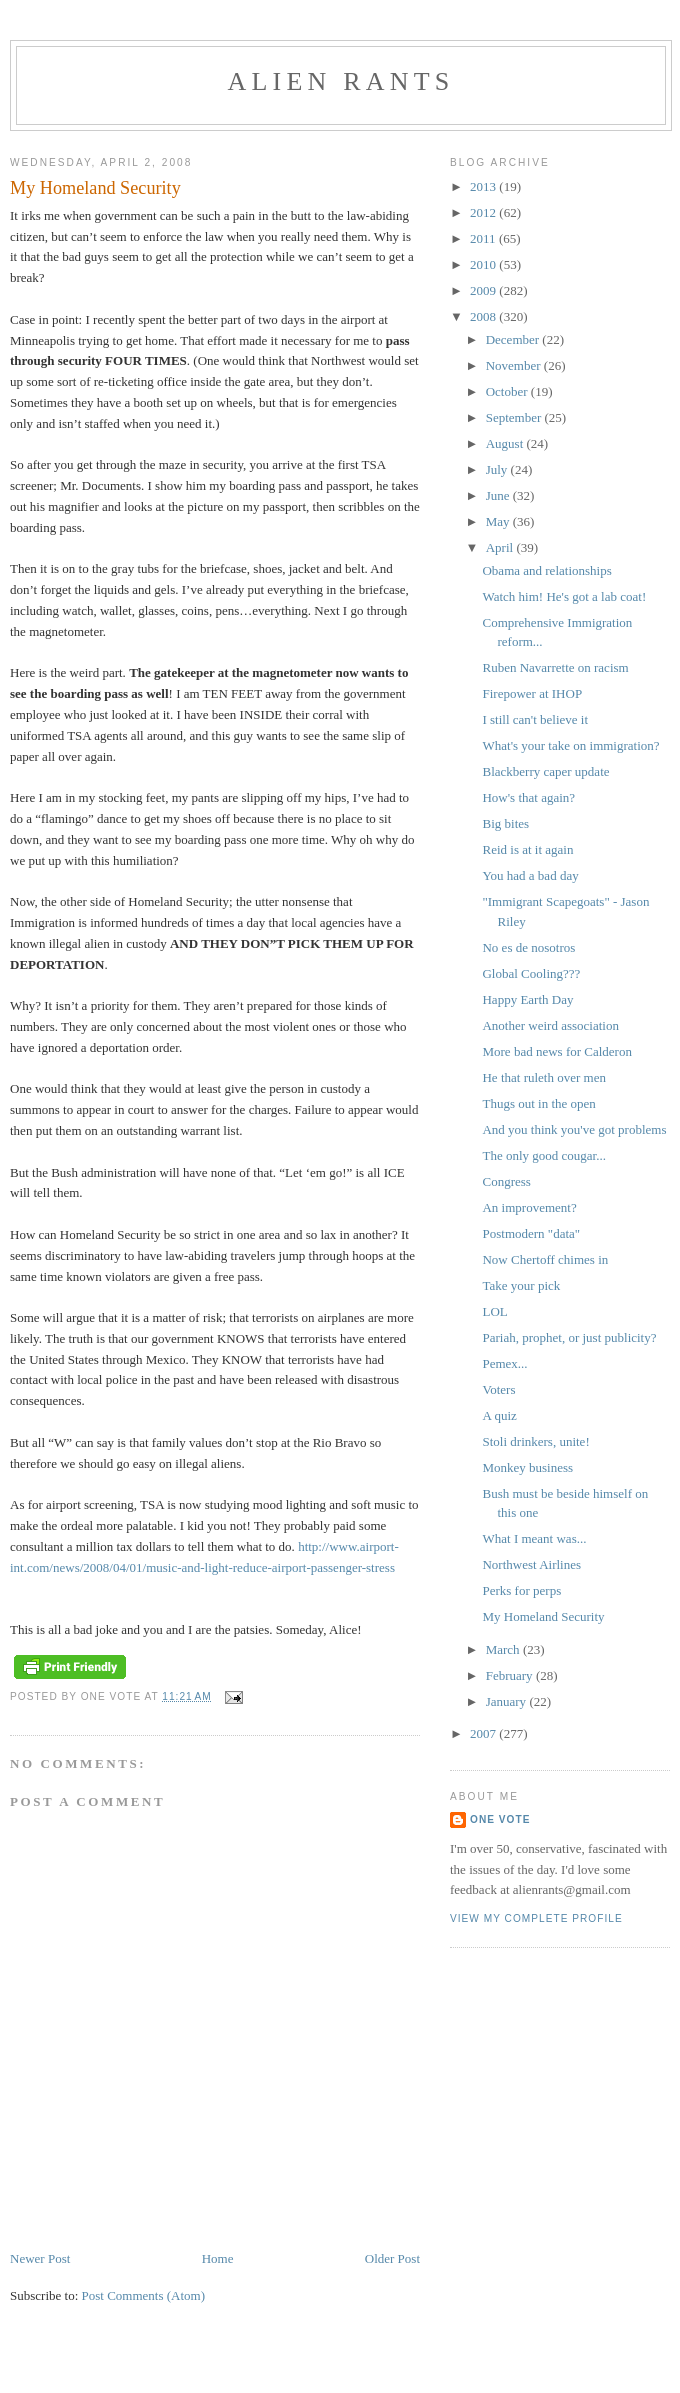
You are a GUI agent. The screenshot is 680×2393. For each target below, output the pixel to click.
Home (218, 2258)
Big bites (505, 823)
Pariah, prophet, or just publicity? (569, 1337)
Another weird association (550, 1025)
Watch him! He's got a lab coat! (564, 596)
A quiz (499, 1415)
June (499, 495)
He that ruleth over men (543, 1077)
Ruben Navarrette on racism (555, 667)
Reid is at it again (527, 849)
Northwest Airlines (531, 1564)
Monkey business (527, 1467)
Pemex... (504, 1363)
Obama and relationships (546, 570)
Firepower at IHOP (532, 693)
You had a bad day (530, 875)
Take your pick (521, 1285)
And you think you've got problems (574, 1129)
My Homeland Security (543, 1616)
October (508, 391)
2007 (484, 1733)
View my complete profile (536, 1918)
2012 (484, 212)
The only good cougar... (543, 1155)
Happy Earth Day (527, 999)
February (511, 1675)
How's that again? (528, 797)
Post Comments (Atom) (144, 2295)
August (506, 443)
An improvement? (529, 1207)
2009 (484, 290)
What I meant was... (534, 1538)
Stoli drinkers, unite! (535, 1441)
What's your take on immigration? (570, 745)
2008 (484, 316)
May (499, 521)
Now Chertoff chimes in (545, 1259)
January (508, 1701)
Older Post (392, 2258)
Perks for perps (521, 1590)
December (514, 339)
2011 (484, 238)
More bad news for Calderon (556, 1051)
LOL (494, 1311)
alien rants (341, 81)
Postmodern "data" (531, 1233)
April (501, 547)
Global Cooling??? (531, 973)
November (515, 365)
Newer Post (40, 2258)
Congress (506, 1181)
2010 (484, 264)
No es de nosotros (528, 947)
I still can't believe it (535, 719)
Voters (498, 1389)
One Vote (500, 1819)
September (515, 417)
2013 (484, 186)
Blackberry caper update (545, 771)
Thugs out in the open (538, 1103)
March (504, 1649)
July (498, 469)
